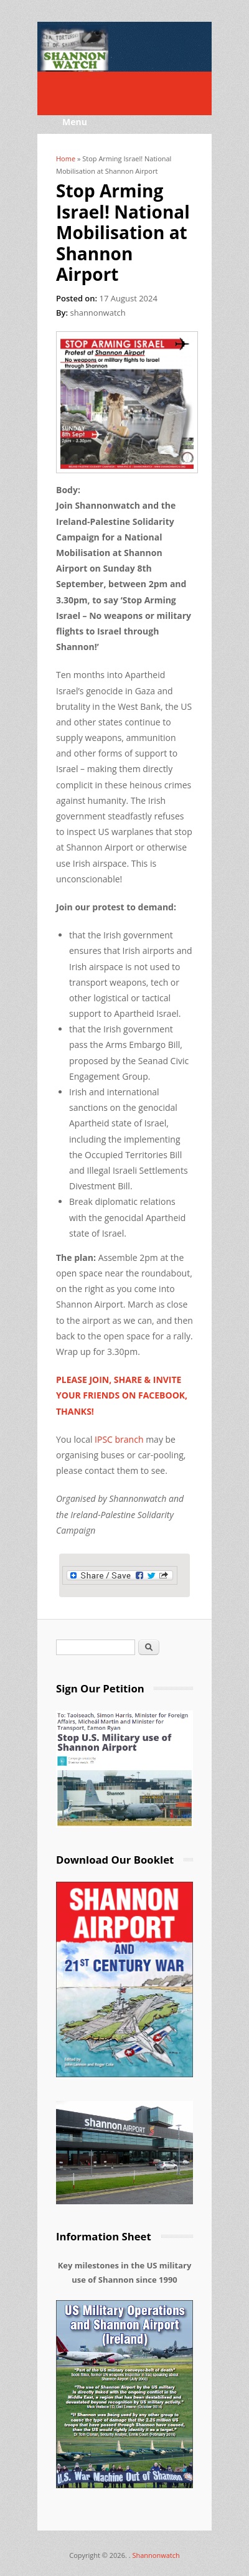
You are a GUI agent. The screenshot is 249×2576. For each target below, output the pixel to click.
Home (65, 158)
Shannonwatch (155, 2555)
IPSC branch (119, 1439)
